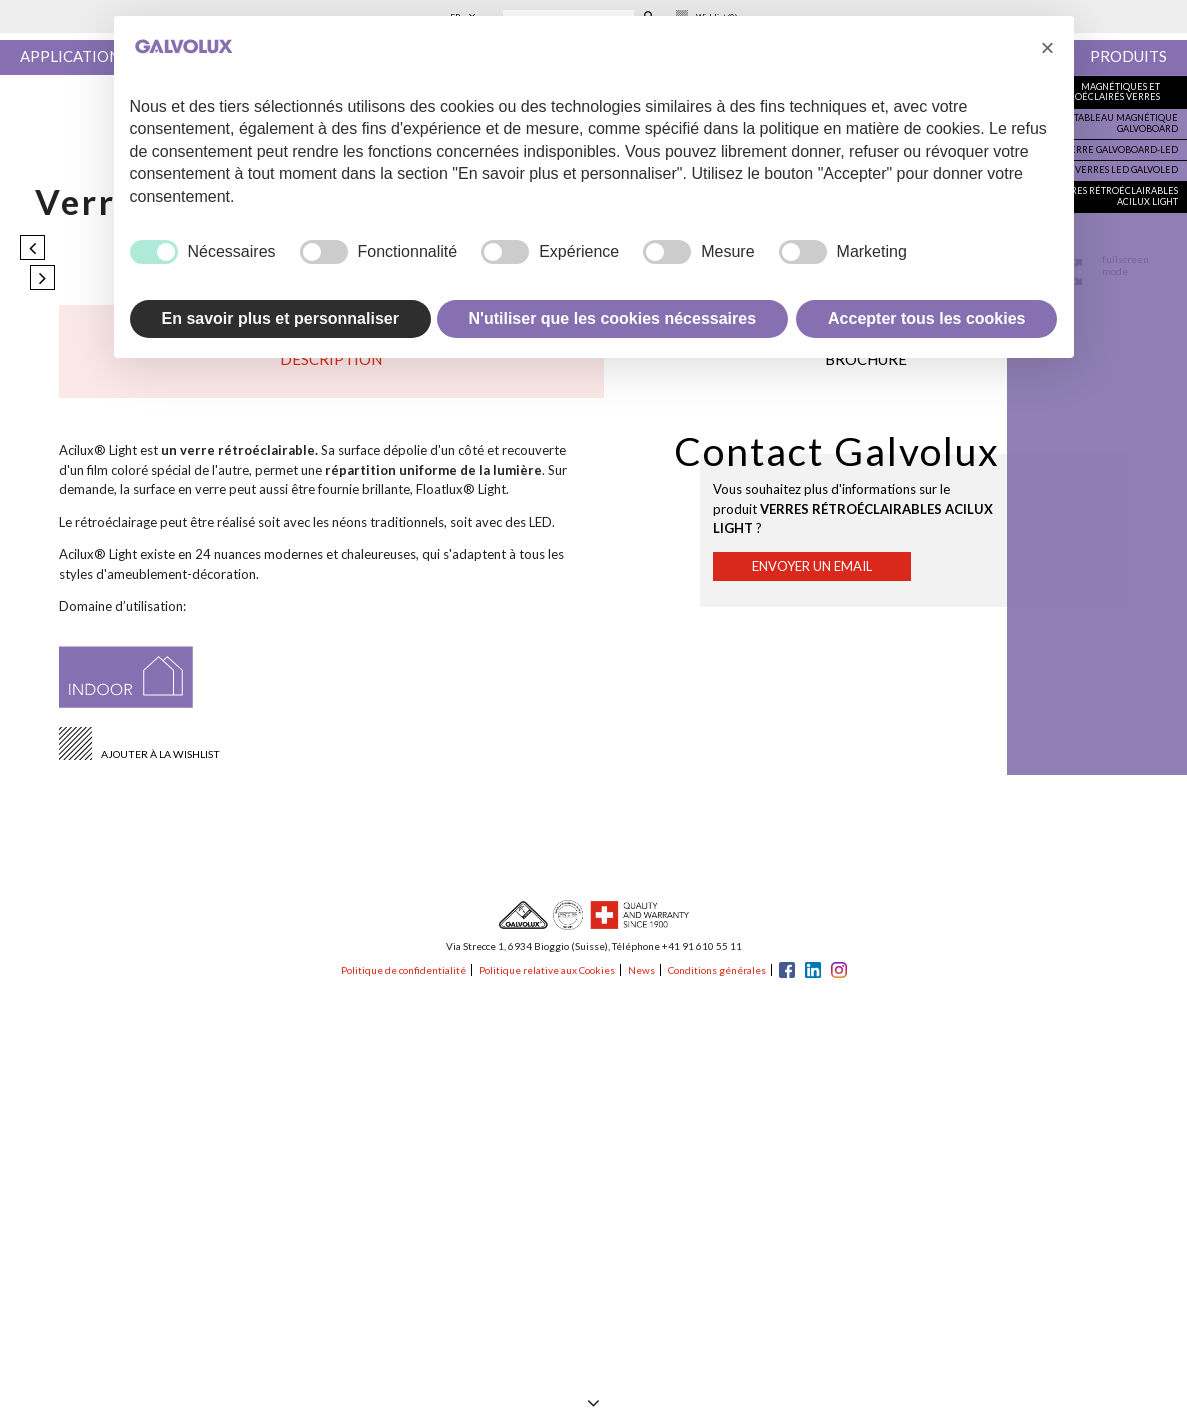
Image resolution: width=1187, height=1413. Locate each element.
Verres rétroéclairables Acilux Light (1115, 196)
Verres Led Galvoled (1126, 169)
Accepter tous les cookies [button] (926, 318)
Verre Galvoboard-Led (1121, 149)
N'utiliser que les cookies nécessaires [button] (613, 318)
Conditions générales (717, 970)
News (641, 970)
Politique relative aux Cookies (547, 970)
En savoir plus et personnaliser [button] (280, 318)
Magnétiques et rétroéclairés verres (1106, 92)
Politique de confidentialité (403, 970)
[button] (1048, 48)
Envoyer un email (812, 566)
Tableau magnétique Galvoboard (1126, 123)
